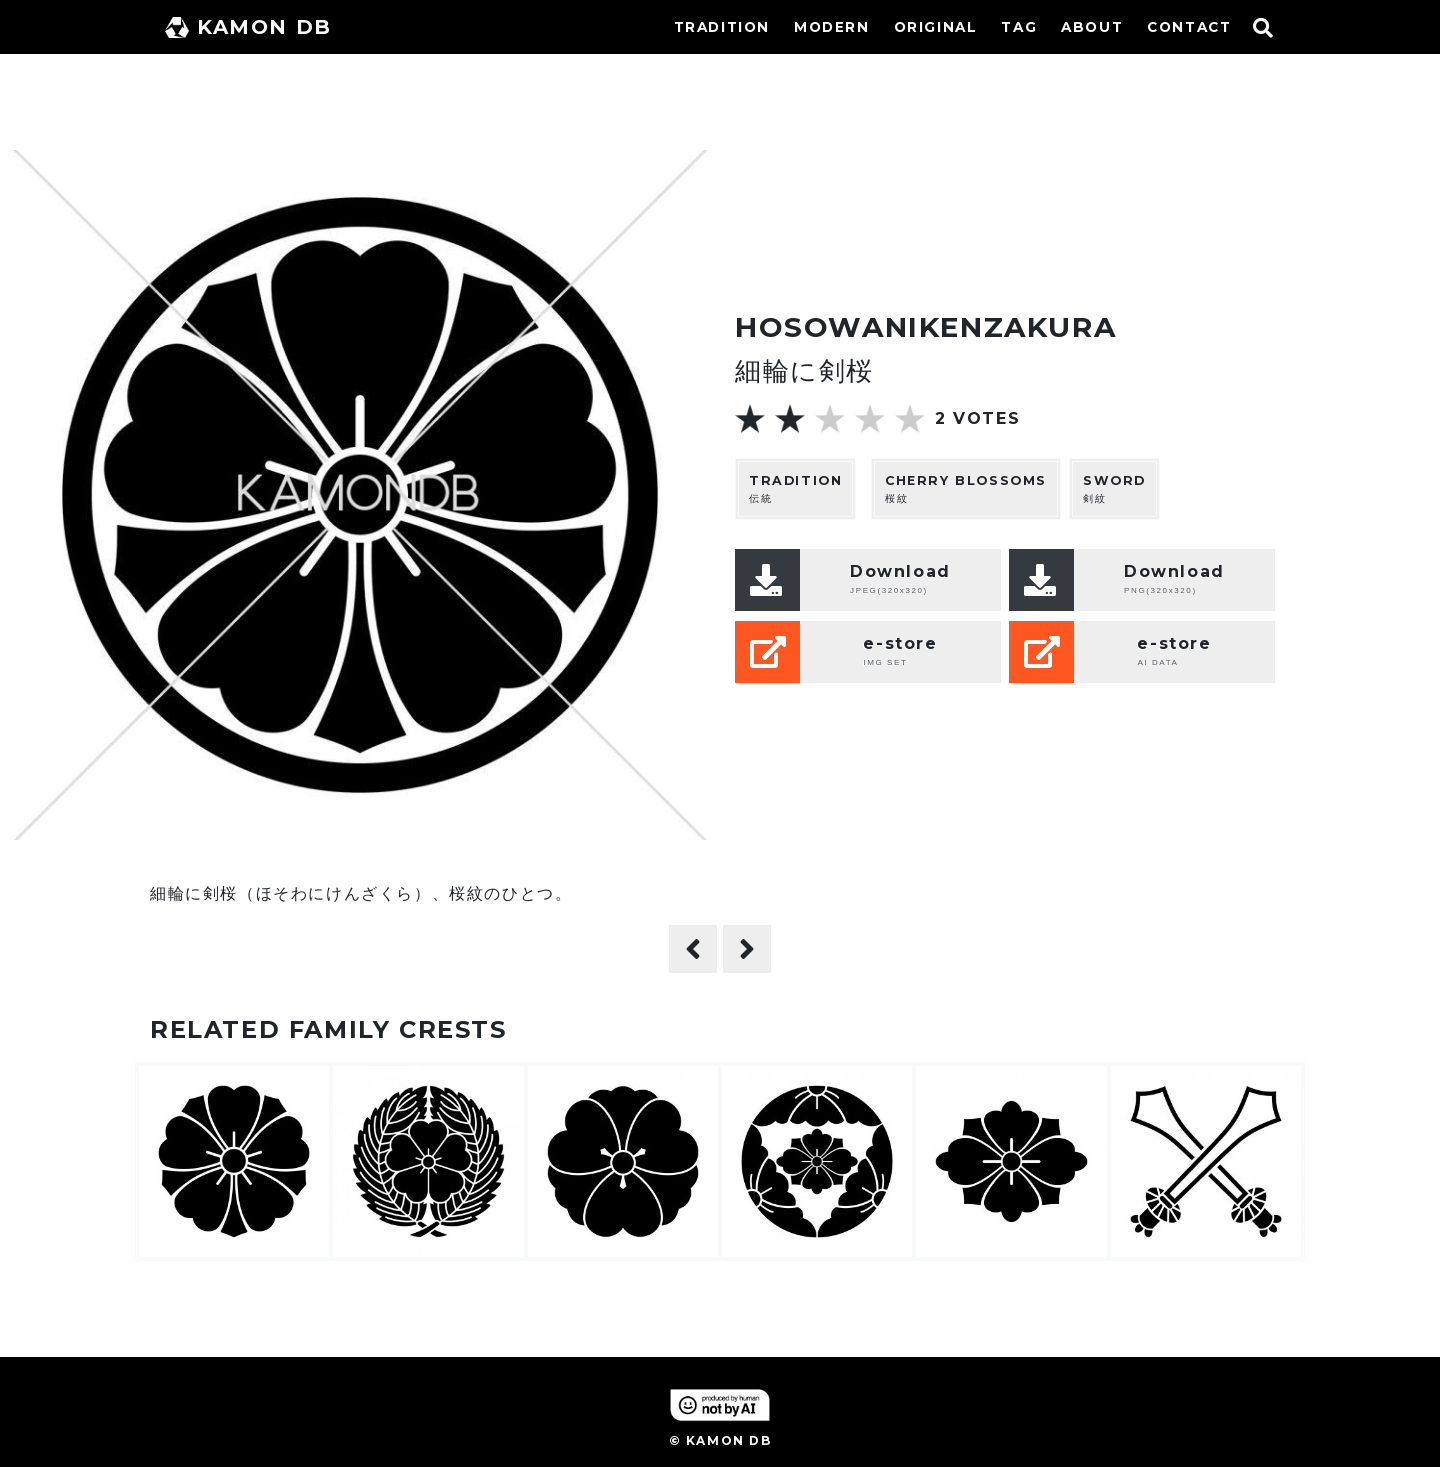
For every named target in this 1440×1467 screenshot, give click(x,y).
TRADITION (722, 27)
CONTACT (1189, 27)
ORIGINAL (936, 27)
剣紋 (1114, 488)
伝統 (795, 488)
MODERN (832, 27)
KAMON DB (248, 27)
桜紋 (966, 488)
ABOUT (1092, 27)
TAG (1019, 27)
